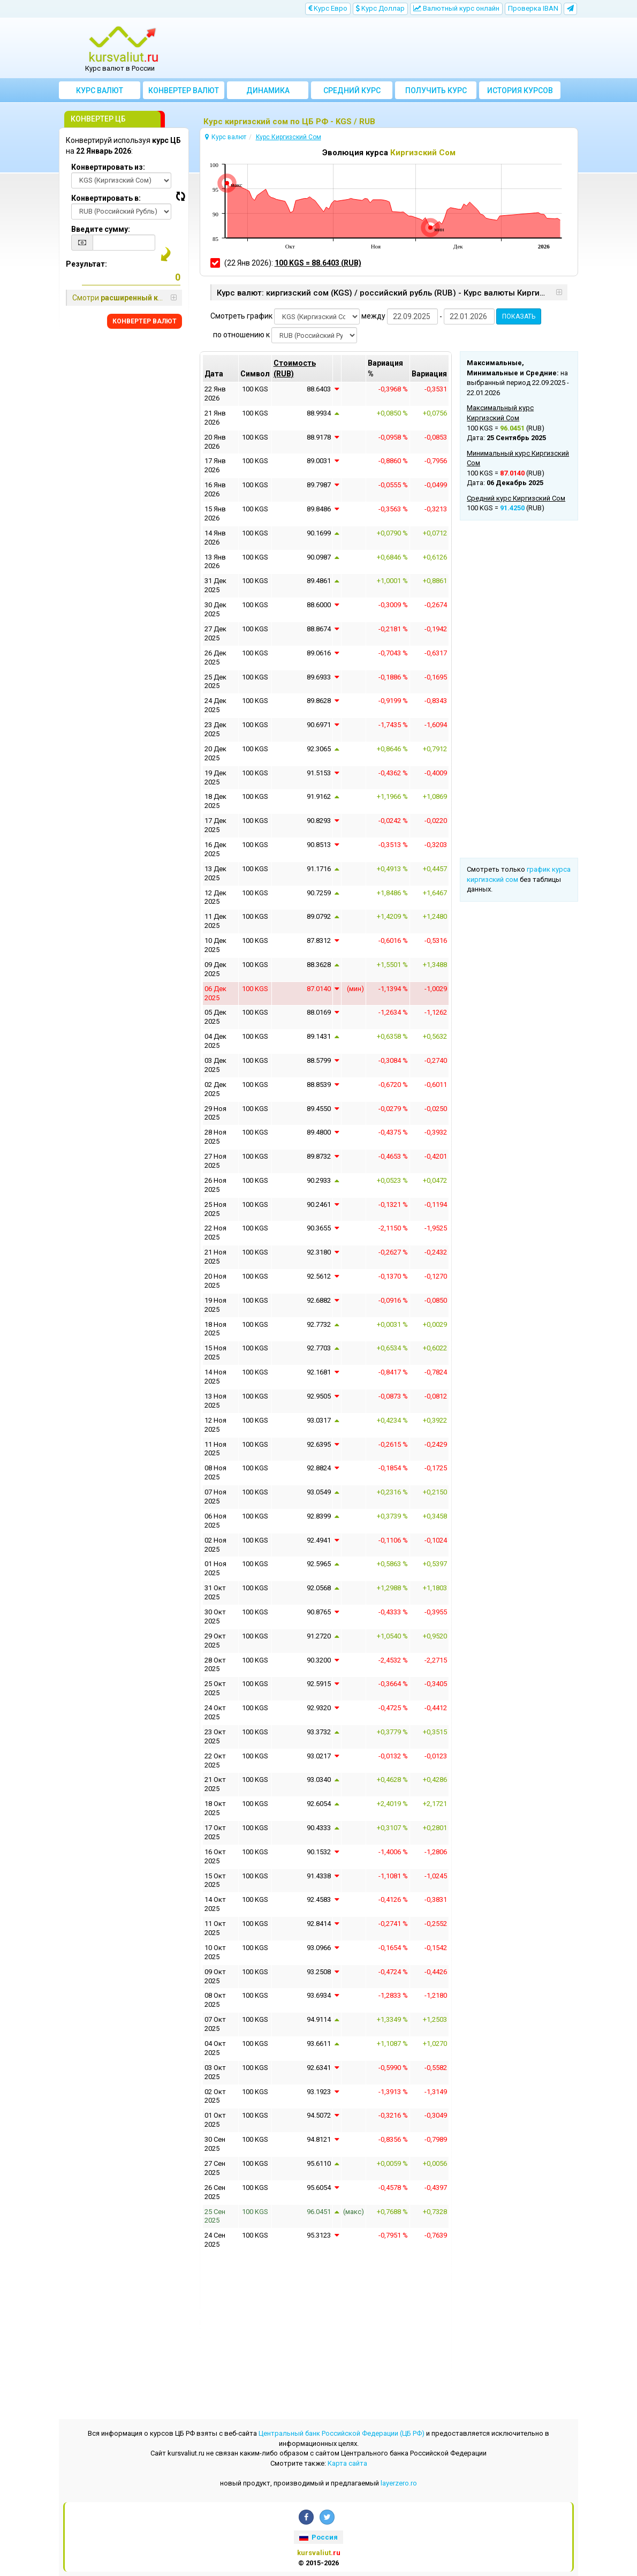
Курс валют (99, 90)
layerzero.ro (399, 2483)
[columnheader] (302, 368)
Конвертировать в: (106, 198)
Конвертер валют (183, 90)
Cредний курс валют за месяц (352, 92)
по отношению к (241, 334)
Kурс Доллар (380, 8)
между (373, 316)
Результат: (86, 264)
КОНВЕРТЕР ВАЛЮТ (144, 321)
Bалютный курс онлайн (456, 8)
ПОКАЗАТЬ (518, 316)
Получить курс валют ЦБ (436, 92)
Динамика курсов (268, 92)
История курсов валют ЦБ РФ (520, 92)
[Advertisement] (384, 48)
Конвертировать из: (108, 167)
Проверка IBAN (533, 8)
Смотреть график (241, 316)
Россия (318, 2537)
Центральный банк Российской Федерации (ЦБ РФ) (341, 2433)
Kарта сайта (347, 2463)
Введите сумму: (100, 229)
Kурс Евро (327, 8)
